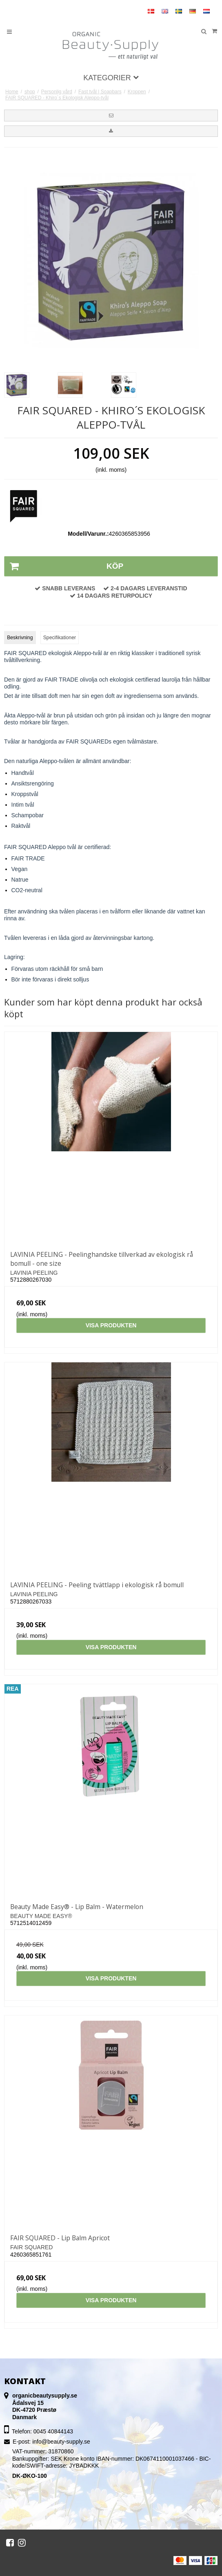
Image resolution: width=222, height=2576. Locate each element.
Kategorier (111, 78)
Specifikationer (59, 637)
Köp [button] (63, 566)
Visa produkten (111, 1325)
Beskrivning (20, 637)
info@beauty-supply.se (61, 2441)
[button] (111, 115)
